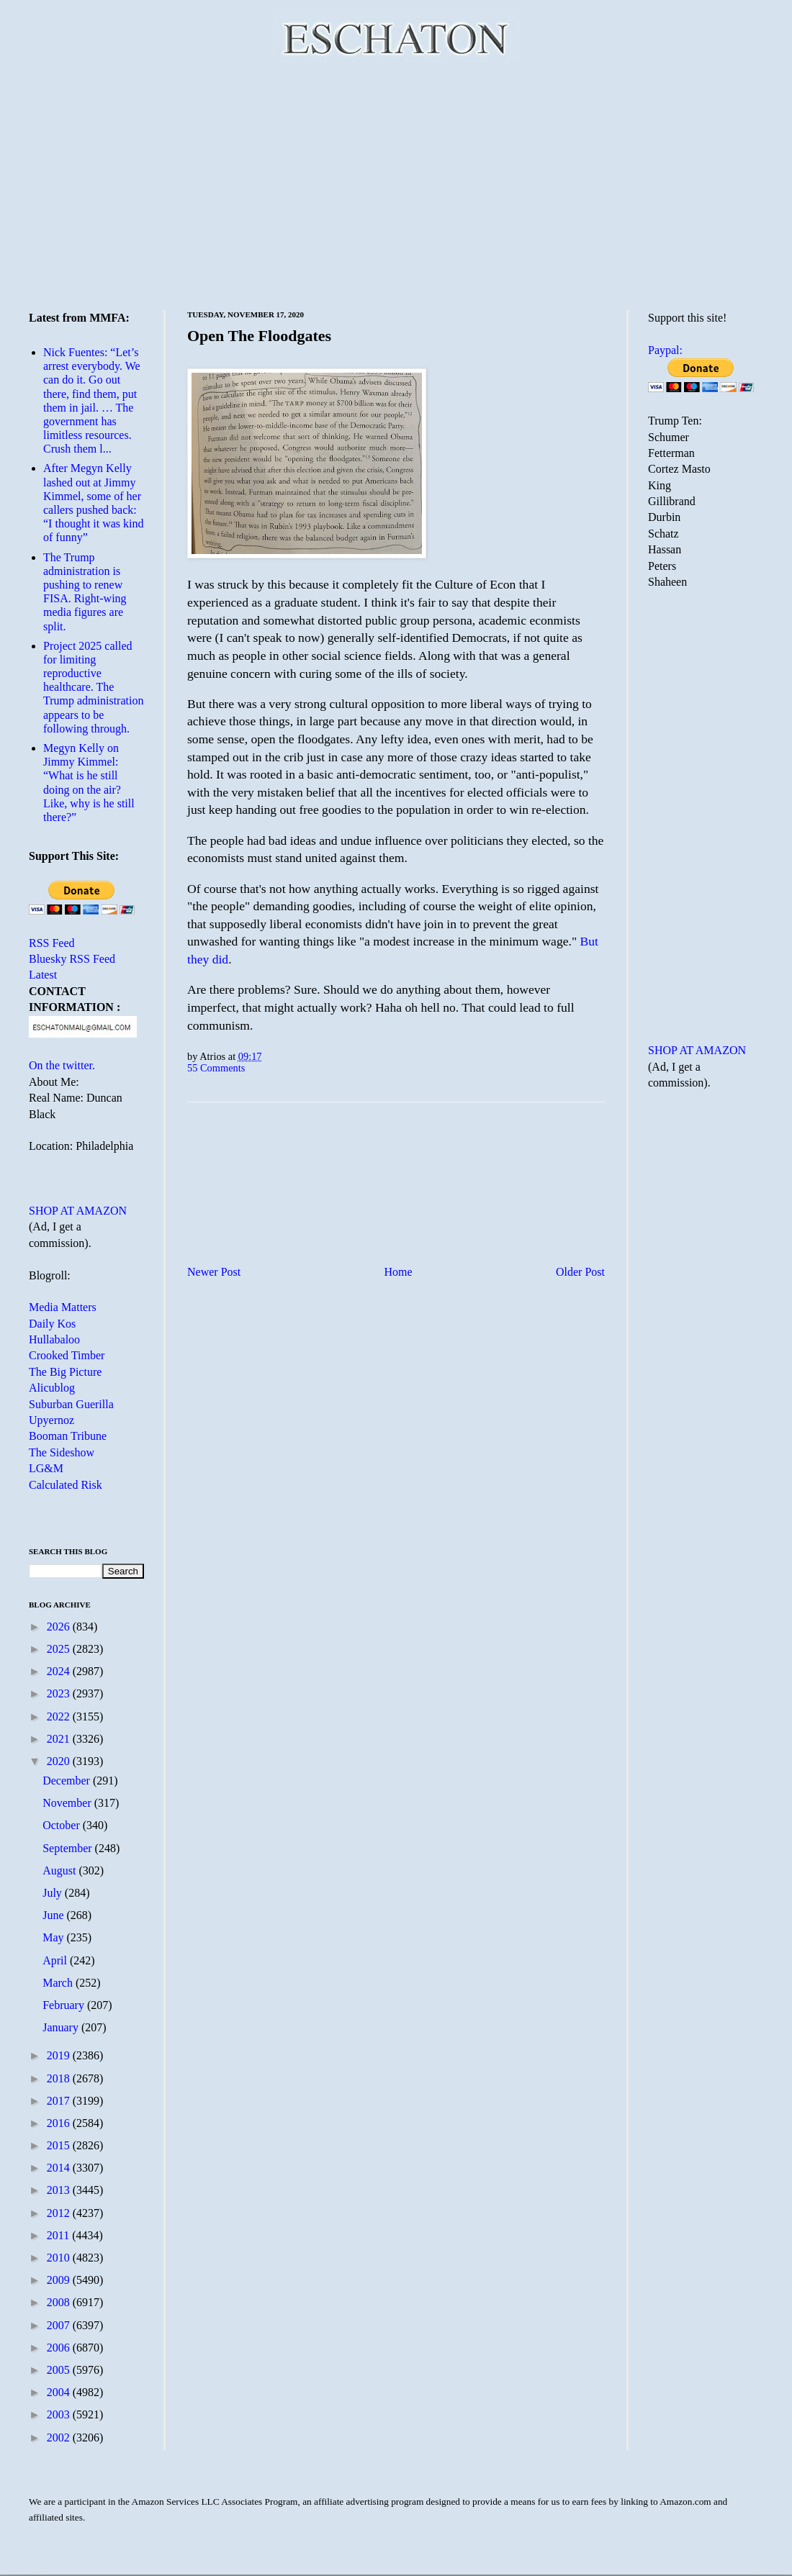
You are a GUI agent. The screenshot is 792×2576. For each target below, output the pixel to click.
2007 (60, 2325)
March (59, 1983)
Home (398, 1272)
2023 (60, 1693)
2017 (60, 2101)
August (60, 1870)
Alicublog (52, 1388)
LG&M (46, 1468)
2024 (60, 1671)
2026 (60, 1626)
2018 (60, 2078)
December (67, 1780)
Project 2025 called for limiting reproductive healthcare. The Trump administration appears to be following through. (93, 687)
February (64, 2005)
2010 (60, 2257)
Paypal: (665, 350)
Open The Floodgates (259, 336)
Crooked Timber (66, 1355)
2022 (60, 1716)
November (68, 1803)
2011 (59, 2235)
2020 (60, 1761)
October (62, 1825)
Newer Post (213, 1272)
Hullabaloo (54, 1339)
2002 (60, 2437)
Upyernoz (51, 1420)
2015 (60, 2145)
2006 (60, 2347)
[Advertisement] (396, 183)
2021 (60, 1739)
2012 (60, 2213)
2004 (60, 2392)
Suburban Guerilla (71, 1404)
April (56, 1960)
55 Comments (216, 1068)
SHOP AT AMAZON (78, 1211)
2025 (60, 1649)
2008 (60, 2302)
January (61, 2027)
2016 (60, 2123)
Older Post (580, 1272)
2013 (60, 2190)
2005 (60, 2370)
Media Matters (62, 1307)
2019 (60, 2055)
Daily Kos (52, 1324)
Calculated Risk (65, 1485)
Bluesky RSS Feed (72, 959)
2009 (60, 2280)
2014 (60, 2168)
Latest (43, 975)
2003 (60, 2414)
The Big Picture (65, 1372)
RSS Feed (52, 943)
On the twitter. (62, 1065)
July (53, 1893)
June (54, 1915)
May (54, 1937)
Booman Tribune (68, 1436)
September (68, 1848)
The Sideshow (61, 1452)
